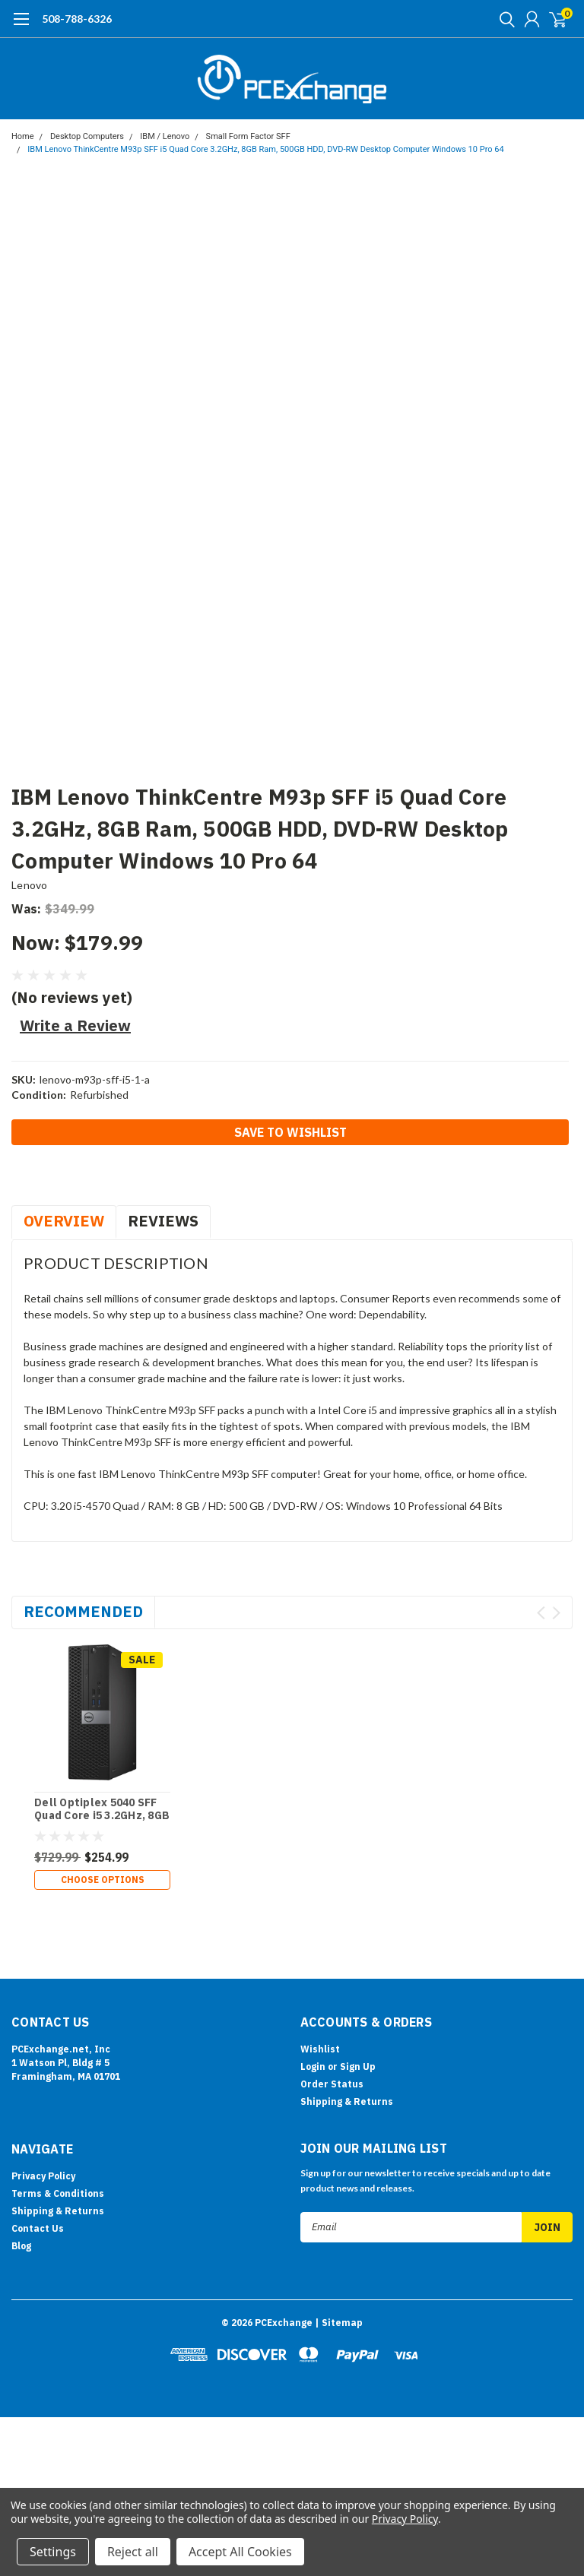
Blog (21, 2148)
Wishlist (320, 1951)
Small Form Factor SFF (248, 136)
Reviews (163, 1220)
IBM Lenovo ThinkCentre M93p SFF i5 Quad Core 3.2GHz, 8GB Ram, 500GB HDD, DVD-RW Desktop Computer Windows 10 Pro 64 (265, 149)
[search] (503, 19)
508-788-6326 (77, 18)
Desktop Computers (87, 136)
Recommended (83, 1611)
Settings (53, 2551)
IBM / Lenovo (164, 136)
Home (22, 136)
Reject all (132, 2551)
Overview (64, 1220)
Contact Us (37, 2130)
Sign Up (358, 1968)
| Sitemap (339, 2224)
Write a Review (75, 1025)
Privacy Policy (43, 2078)
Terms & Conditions (57, 2095)
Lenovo (29, 884)
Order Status (331, 1986)
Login (312, 1968)
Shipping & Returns (346, 2003)
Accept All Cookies (240, 2551)
